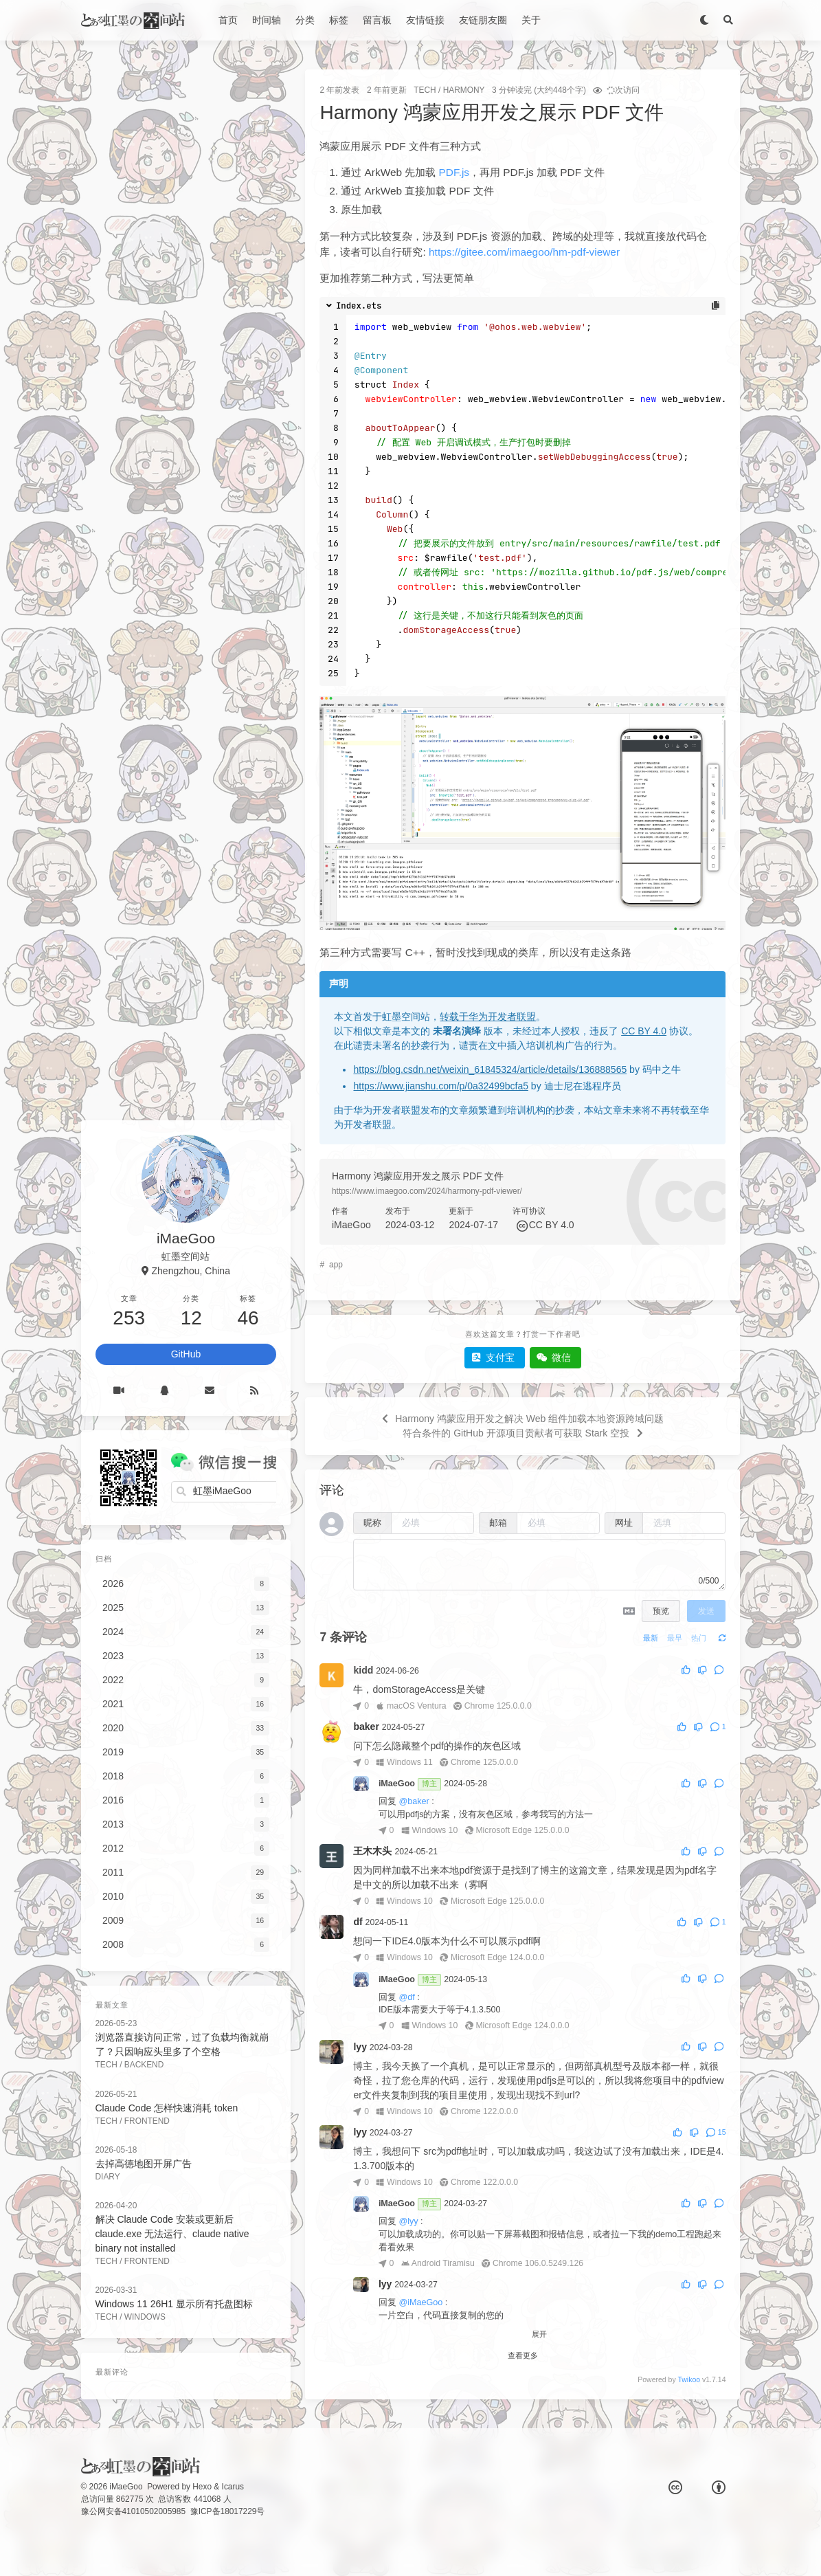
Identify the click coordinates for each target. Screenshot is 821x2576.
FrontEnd (147, 2121)
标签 (338, 19)
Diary (107, 2176)
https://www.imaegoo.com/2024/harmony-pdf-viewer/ (427, 1191)
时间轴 (266, 19)
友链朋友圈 (483, 19)
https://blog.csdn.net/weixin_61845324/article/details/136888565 (490, 1069)
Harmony (464, 90)
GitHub (186, 1353)
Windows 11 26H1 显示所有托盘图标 (174, 2303)
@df (406, 1997)
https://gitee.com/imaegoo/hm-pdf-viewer (524, 252)
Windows (145, 2317)
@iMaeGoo (420, 2302)
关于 (531, 19)
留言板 (377, 19)
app (336, 1264)
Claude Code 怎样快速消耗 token (166, 2107)
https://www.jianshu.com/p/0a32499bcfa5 (440, 1085)
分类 (305, 19)
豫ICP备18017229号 (227, 2511)
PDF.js (454, 172)
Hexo (202, 2486)
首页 (228, 19)
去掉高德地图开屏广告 (143, 2163)
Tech (425, 90)
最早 (674, 1638)
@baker (413, 1801)
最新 (650, 1638)
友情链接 (425, 19)
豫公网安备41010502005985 (133, 2511)
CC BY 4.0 (643, 1030)
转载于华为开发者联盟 (488, 1016)
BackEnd (144, 2064)
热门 (698, 1638)
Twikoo (688, 2379)
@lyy (408, 2221)
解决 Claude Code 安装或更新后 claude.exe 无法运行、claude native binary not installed (172, 2234)
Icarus (233, 2486)
